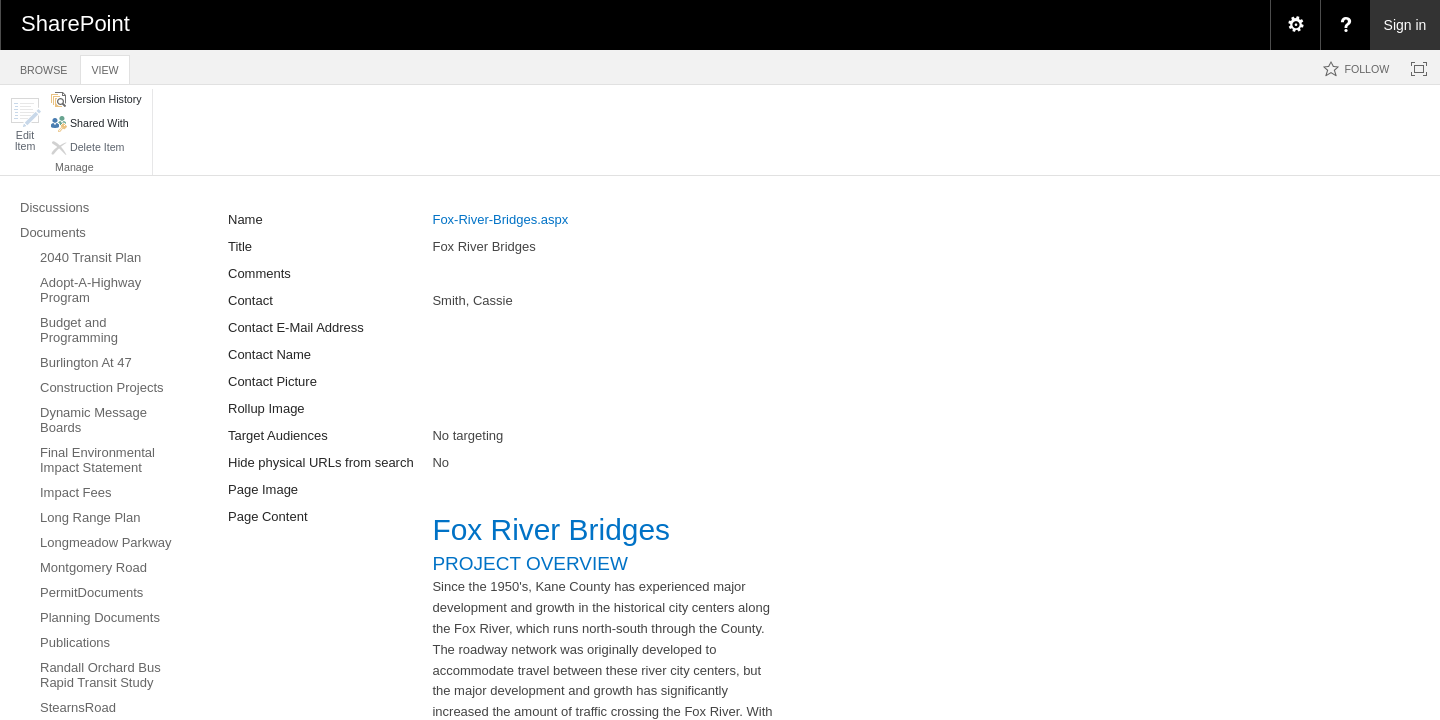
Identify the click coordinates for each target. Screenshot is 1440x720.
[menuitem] (1295, 25)
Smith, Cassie (472, 300)
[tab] (43, 66)
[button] (25, 124)
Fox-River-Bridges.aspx (500, 219)
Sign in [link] (1405, 25)
